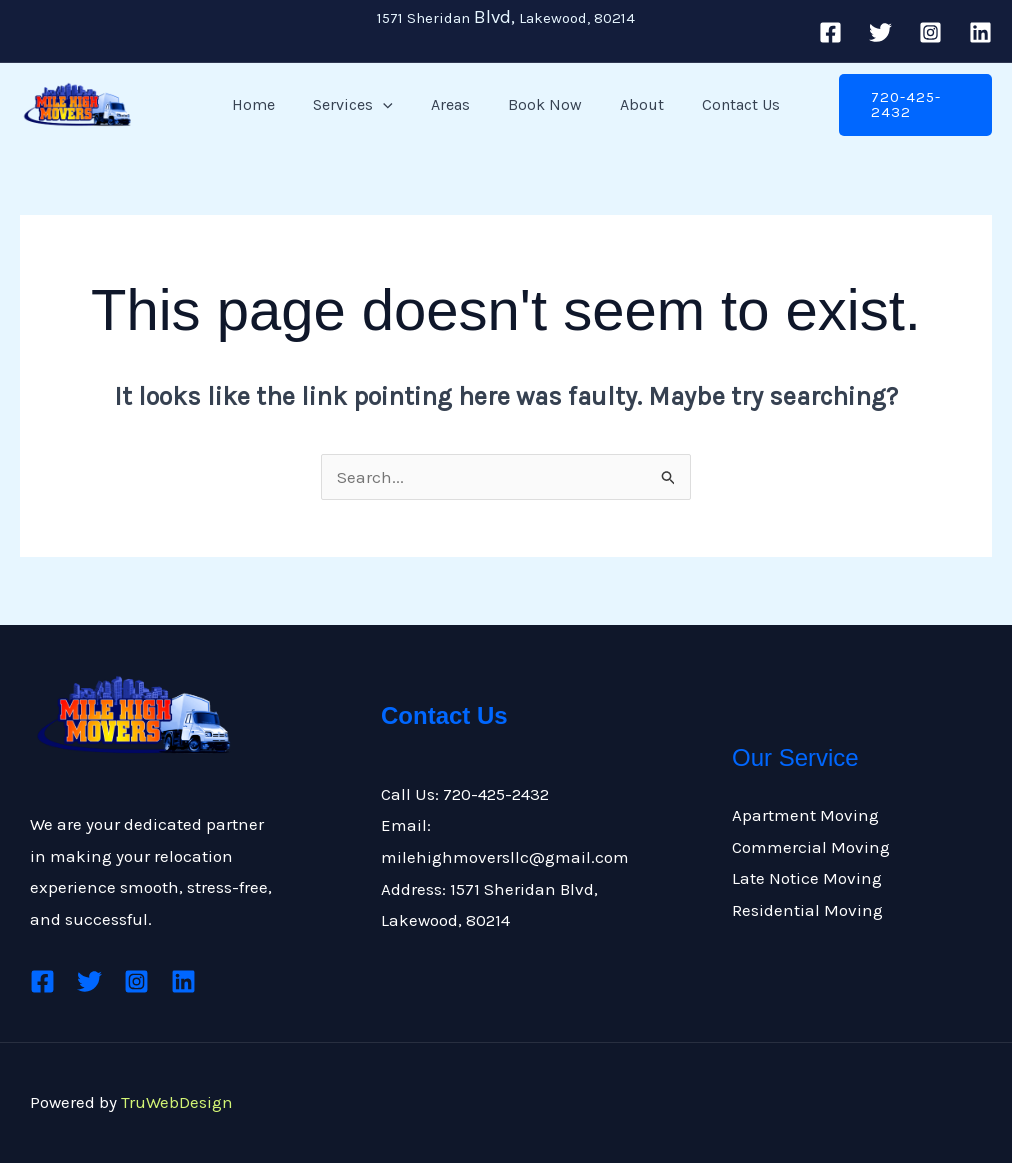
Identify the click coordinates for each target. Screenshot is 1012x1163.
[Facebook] (830, 32)
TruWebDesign (177, 1102)
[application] (392, 105)
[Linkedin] (980, 32)
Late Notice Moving (807, 878)
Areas (453, 104)
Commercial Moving (811, 847)
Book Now (542, 104)
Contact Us (726, 104)
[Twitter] (880, 32)
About (633, 104)
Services (362, 105)
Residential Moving (807, 910)
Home (268, 104)
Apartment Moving (805, 815)
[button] (906, 105)
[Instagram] (930, 32)
